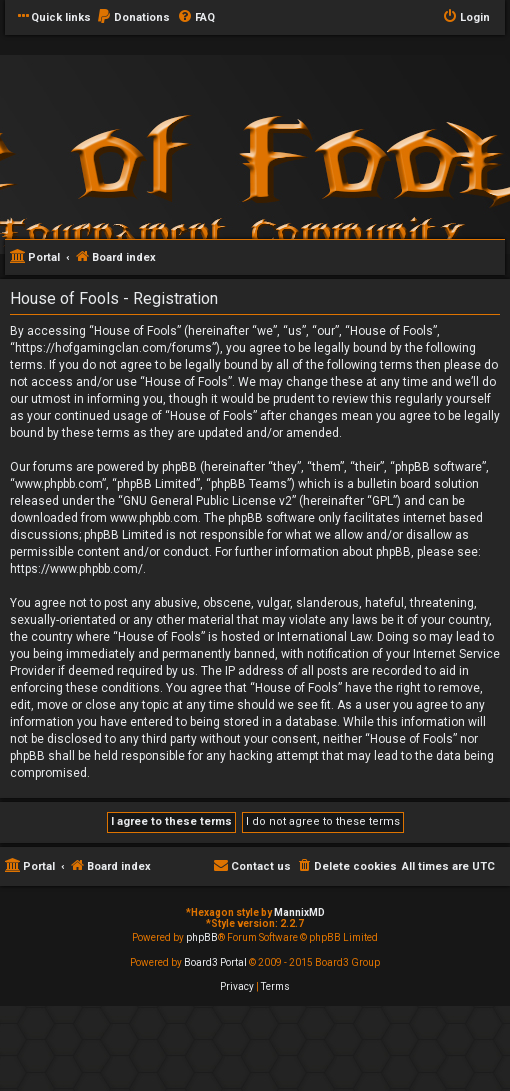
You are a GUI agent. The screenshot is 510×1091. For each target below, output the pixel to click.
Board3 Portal (215, 962)
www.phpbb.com (154, 518)
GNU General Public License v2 (207, 501)
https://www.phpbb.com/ (76, 569)
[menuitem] (133, 18)
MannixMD (299, 912)
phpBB (202, 937)
